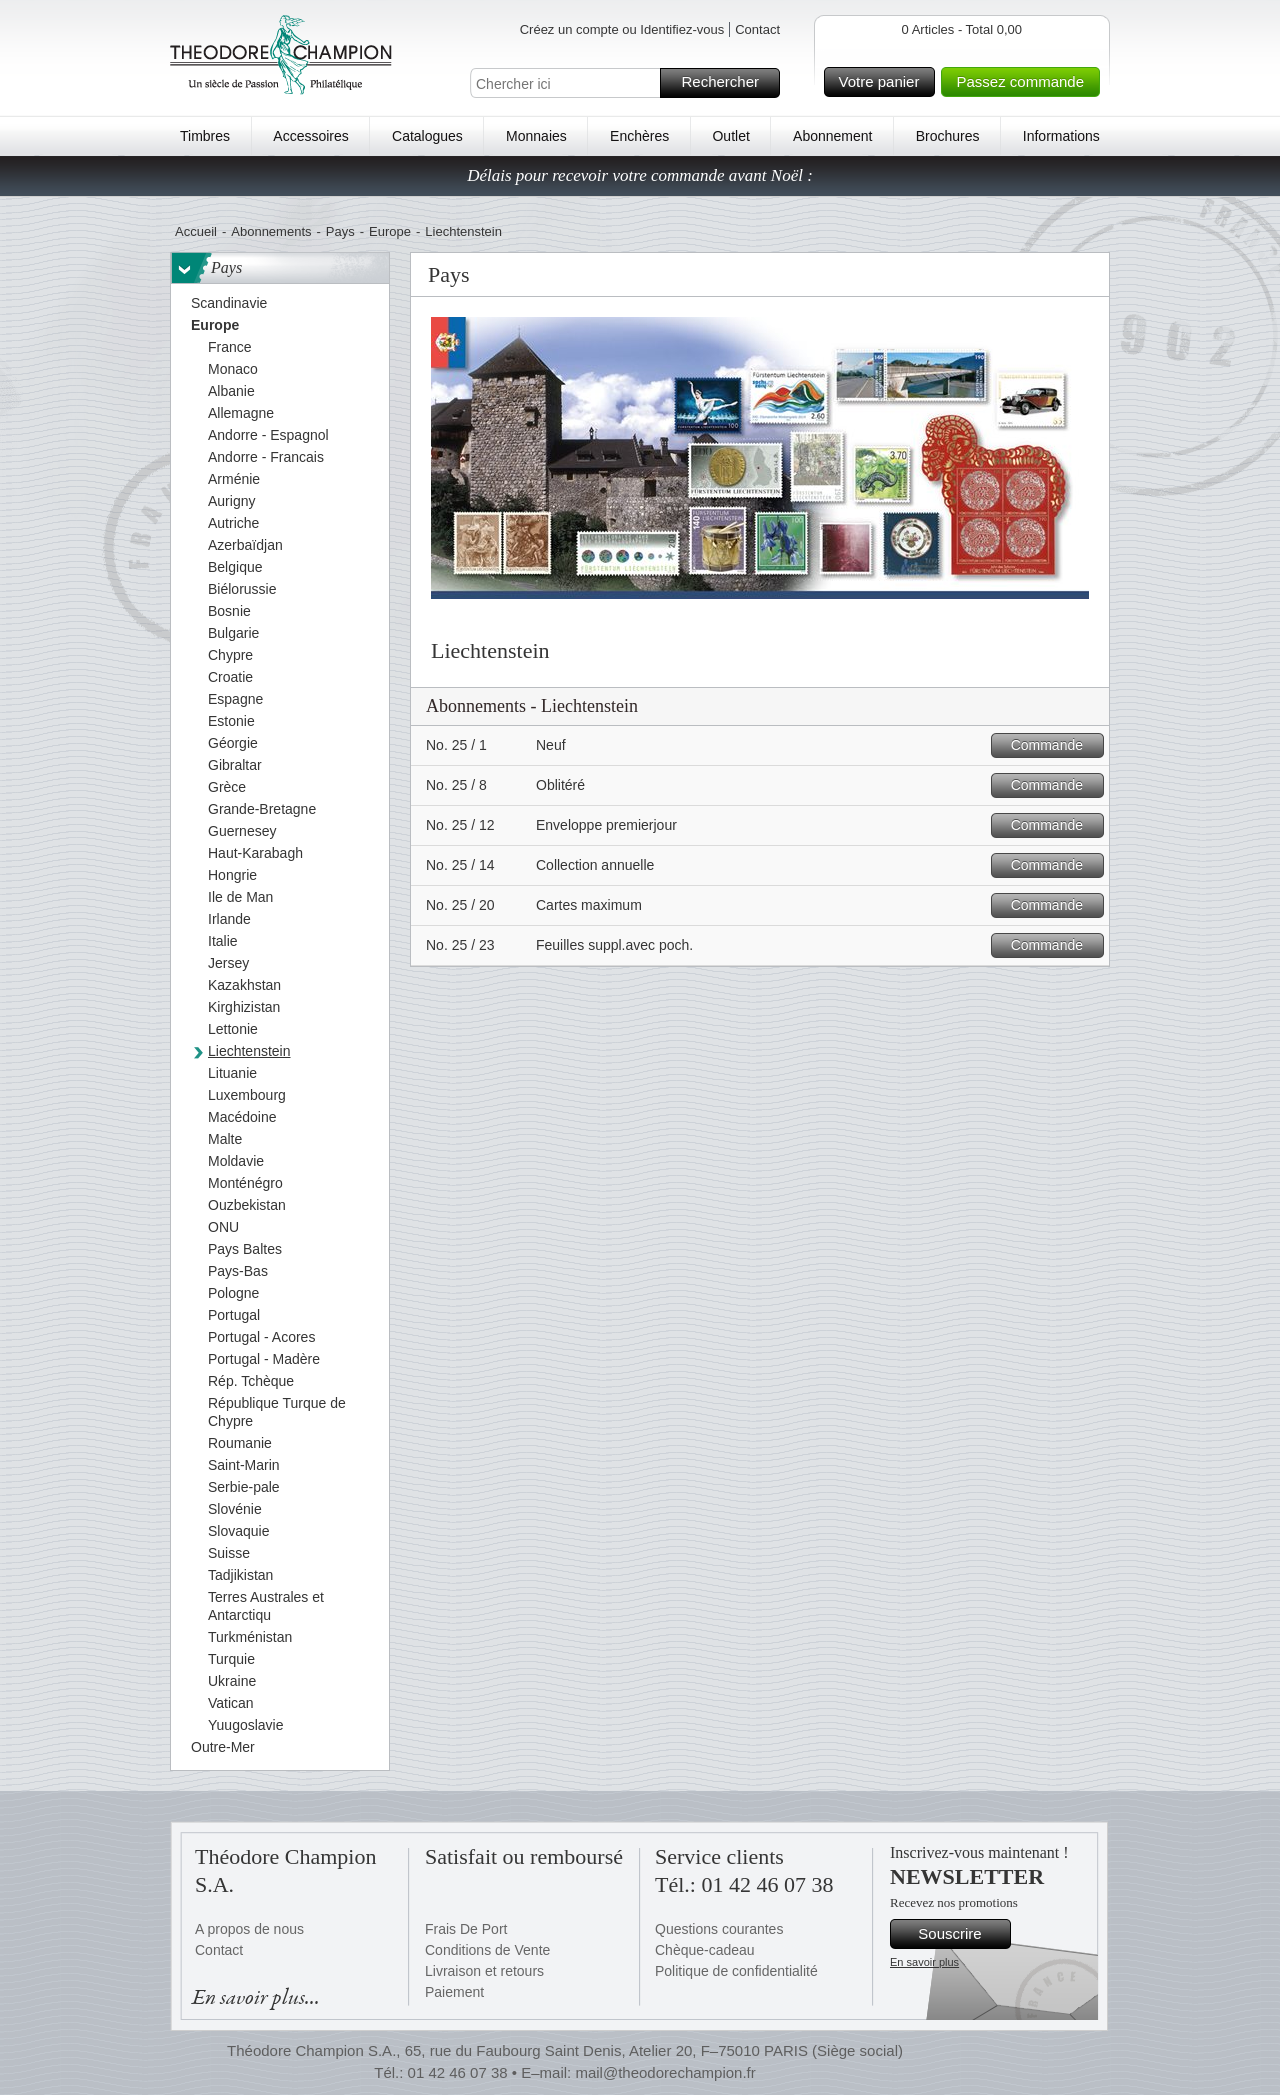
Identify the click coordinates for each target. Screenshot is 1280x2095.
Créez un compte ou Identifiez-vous (622, 29)
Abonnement (832, 136)
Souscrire (961, 1934)
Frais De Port (466, 1929)
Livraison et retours (484, 1971)
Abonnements (271, 231)
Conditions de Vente (487, 1950)
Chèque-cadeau (705, 1950)
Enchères (639, 136)
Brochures (948, 136)
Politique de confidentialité (736, 1971)
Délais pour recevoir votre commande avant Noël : (640, 175)
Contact (757, 29)
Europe (390, 231)
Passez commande (1025, 82)
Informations (1061, 136)
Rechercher (727, 83)
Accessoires (310, 136)
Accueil (196, 231)
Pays (340, 231)
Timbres (205, 136)
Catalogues (427, 136)
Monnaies (536, 136)
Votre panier (884, 82)
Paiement (454, 1992)
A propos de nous (249, 1929)
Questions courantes (719, 1929)
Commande (1054, 745)
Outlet (730, 136)
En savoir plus (924, 1962)
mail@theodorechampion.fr (665, 2072)
